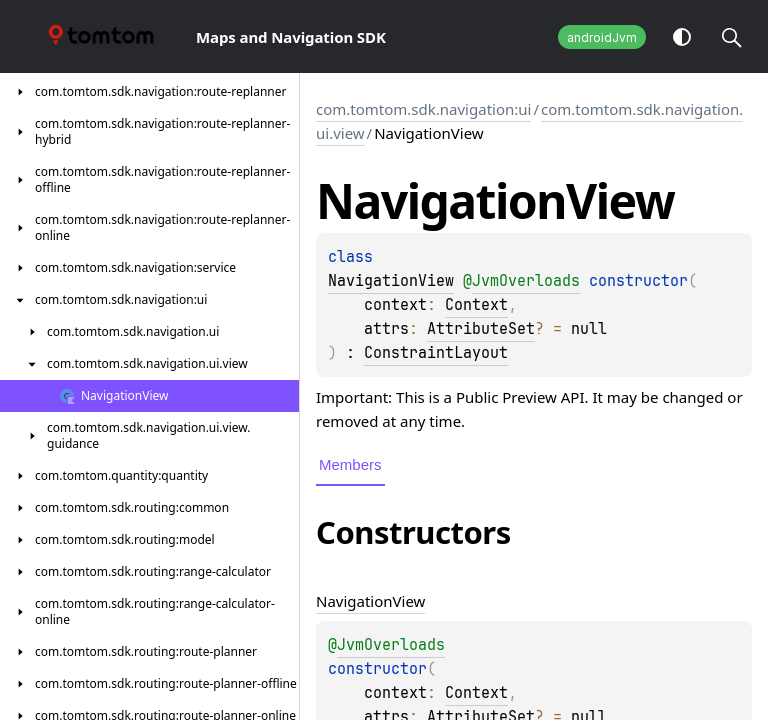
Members (350, 464)
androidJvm (602, 37)
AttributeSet (481, 329)
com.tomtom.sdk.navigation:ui (423, 109)
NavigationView (391, 281)
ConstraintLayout (436, 353)
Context (476, 305)
